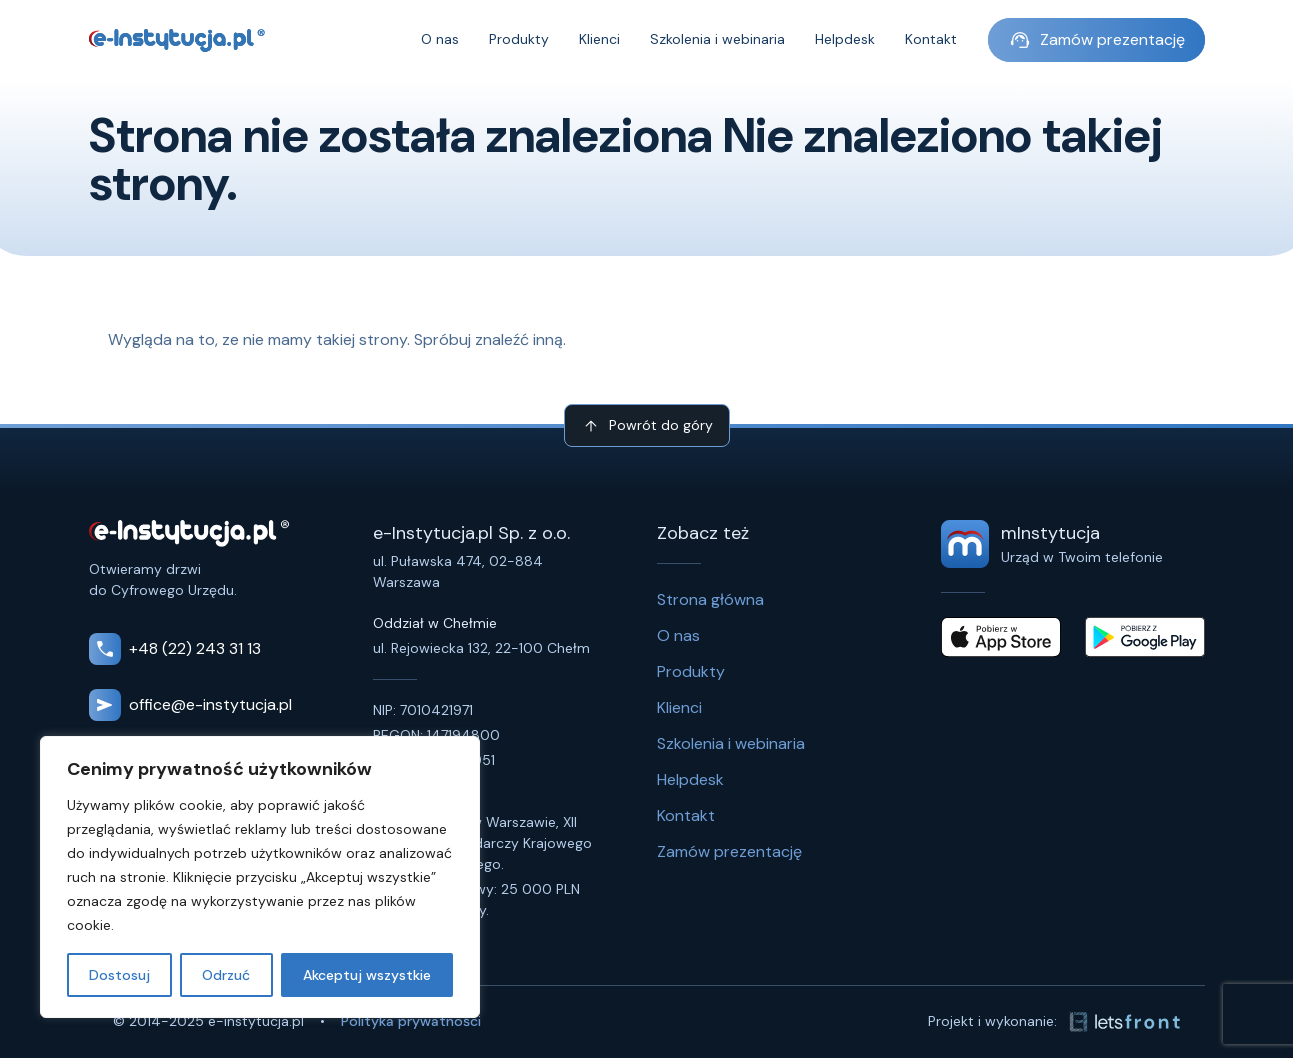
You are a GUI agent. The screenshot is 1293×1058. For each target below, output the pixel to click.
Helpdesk (845, 40)
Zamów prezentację (1096, 40)
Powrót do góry (647, 426)
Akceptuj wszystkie (367, 975)
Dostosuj (119, 975)
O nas (440, 40)
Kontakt (931, 40)
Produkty (519, 40)
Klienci (599, 40)
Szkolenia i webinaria (717, 40)
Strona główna (710, 599)
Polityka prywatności (411, 1021)
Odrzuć (226, 975)
